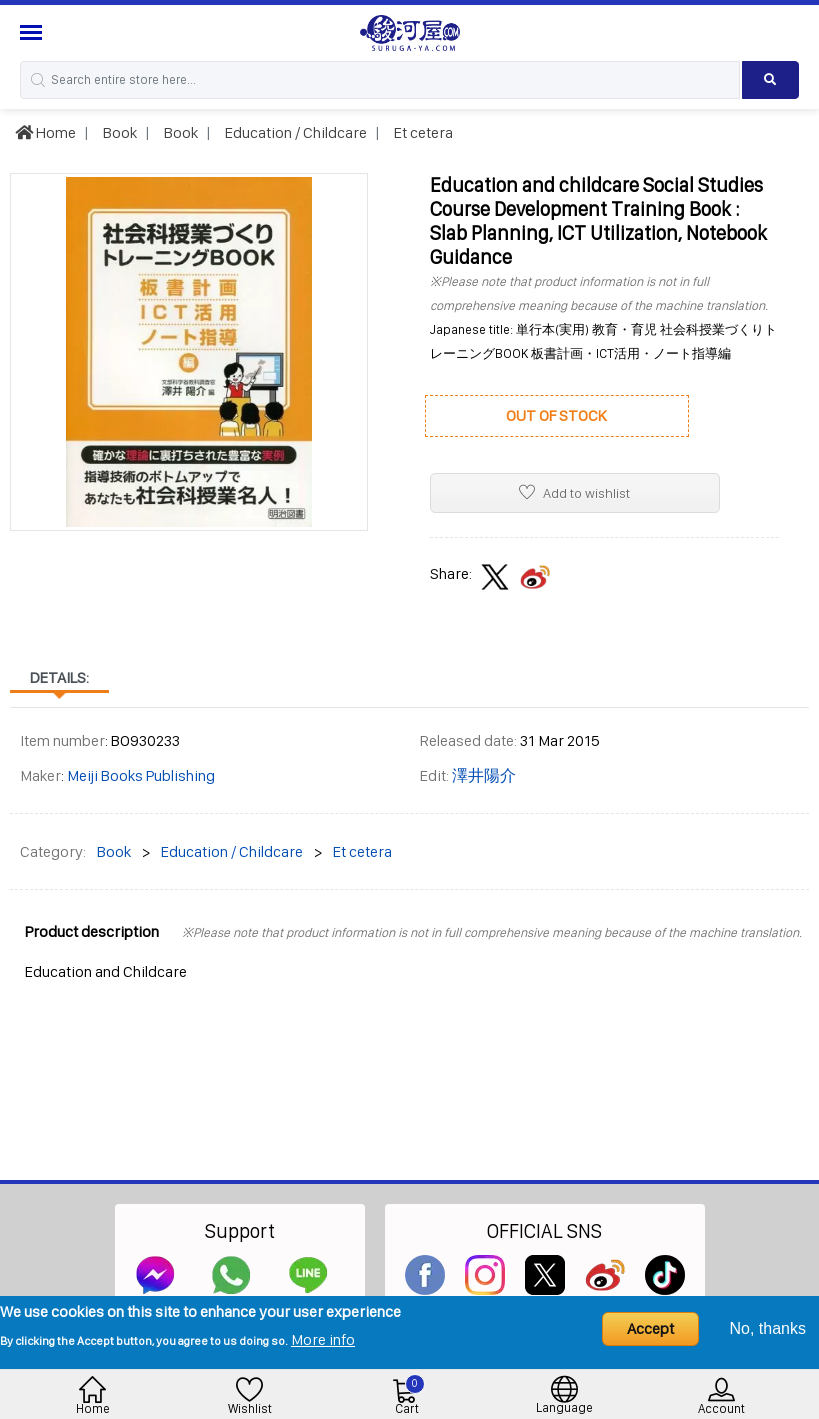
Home (45, 132)
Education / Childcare (294, 132)
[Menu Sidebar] (33, 32)
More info (323, 1339)
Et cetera (422, 132)
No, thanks (768, 1328)
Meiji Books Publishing (141, 775)
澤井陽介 (484, 775)
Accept (650, 1328)
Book (118, 132)
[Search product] (770, 80)
